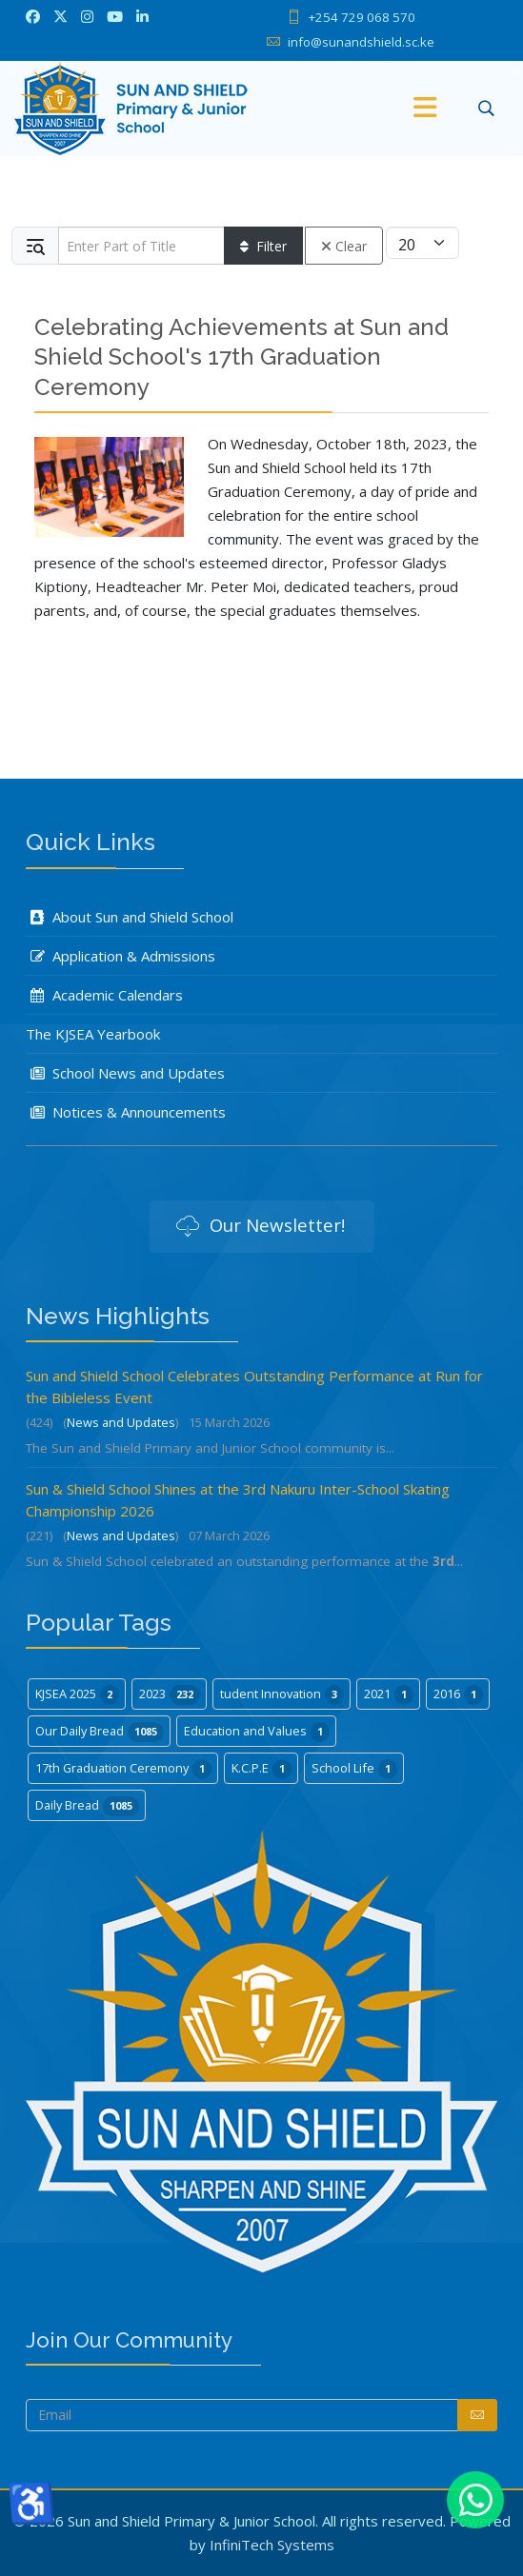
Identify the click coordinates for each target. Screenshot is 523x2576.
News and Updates (121, 1422)
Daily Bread (87, 1805)
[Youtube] (115, 16)
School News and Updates (125, 1072)
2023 (169, 1694)
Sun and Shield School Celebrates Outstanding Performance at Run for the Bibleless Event (254, 1386)
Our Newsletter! (260, 1227)
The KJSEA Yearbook (93, 1033)
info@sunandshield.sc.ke (361, 41)
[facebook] (33, 16)
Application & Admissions (120, 955)
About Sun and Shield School (129, 916)
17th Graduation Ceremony (123, 1768)
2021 (388, 1694)
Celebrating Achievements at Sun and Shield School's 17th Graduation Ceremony (241, 357)
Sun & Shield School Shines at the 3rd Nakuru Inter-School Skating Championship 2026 (238, 1499)
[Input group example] (141, 246)
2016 (458, 1694)
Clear (344, 246)
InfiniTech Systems (272, 2544)
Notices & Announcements (126, 1111)
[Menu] (425, 108)
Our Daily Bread (99, 1731)
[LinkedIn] (142, 16)
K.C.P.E (261, 1768)
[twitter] (60, 16)
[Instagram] (87, 16)
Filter (263, 246)
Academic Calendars (104, 994)
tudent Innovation (282, 1694)
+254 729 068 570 (361, 17)
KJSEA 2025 (77, 1694)
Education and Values (257, 1731)
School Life (354, 1768)
